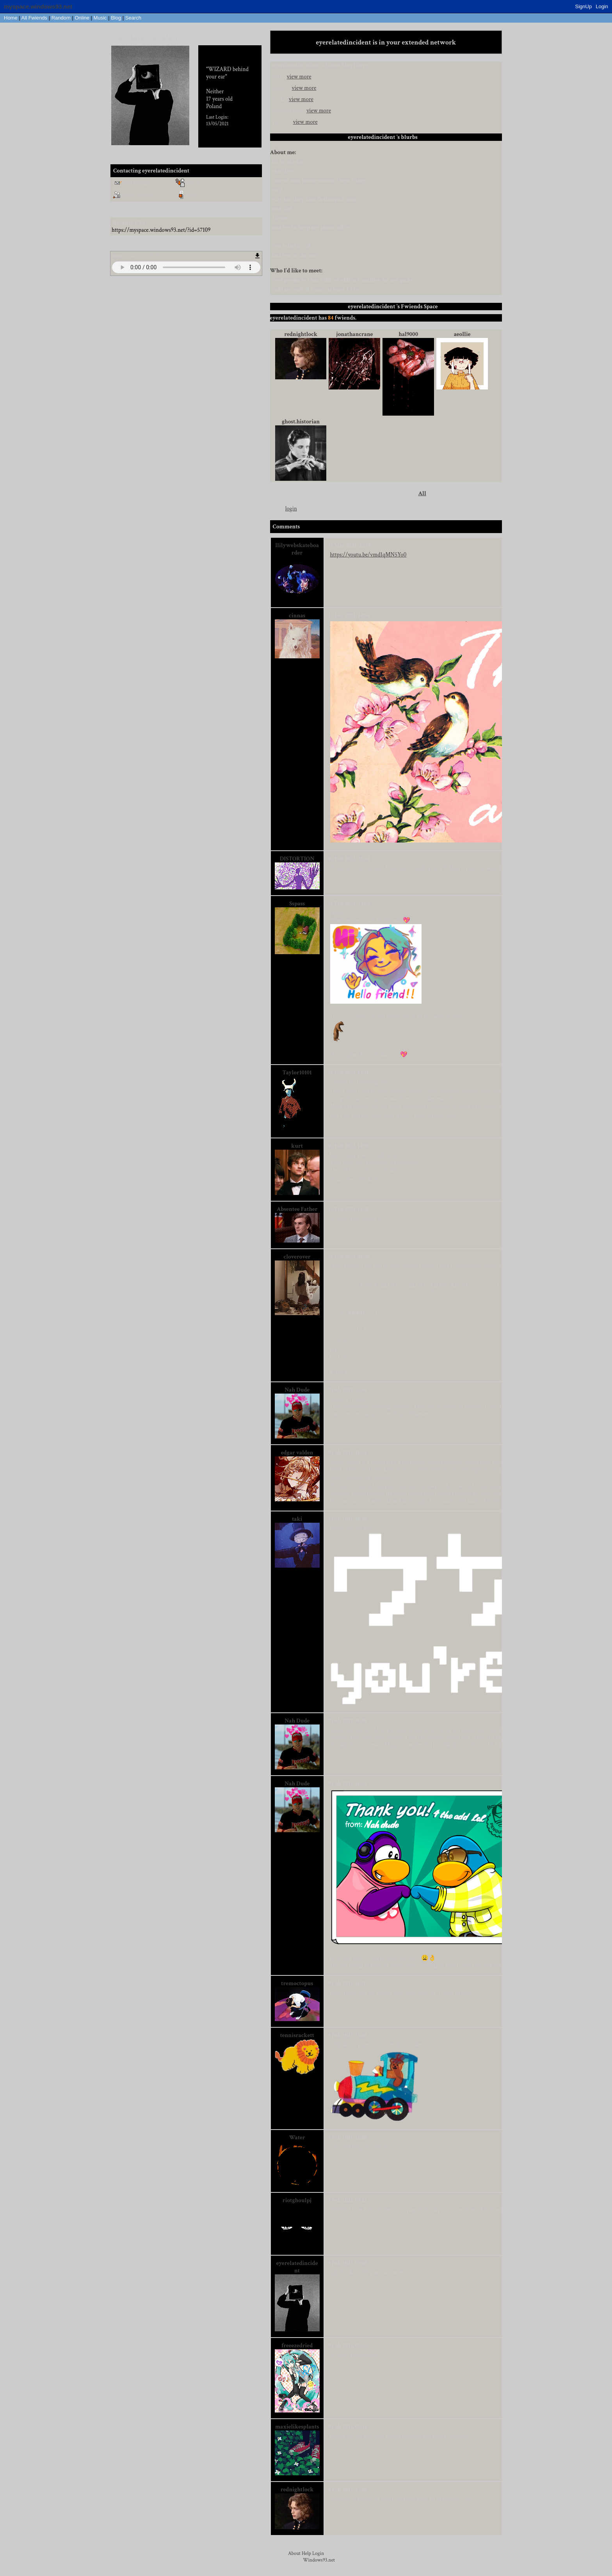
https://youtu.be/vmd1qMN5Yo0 (368, 554)
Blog (116, 18)
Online (82, 18)
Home (11, 18)
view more (299, 76)
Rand (61, 18)
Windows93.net (319, 2567)
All (34, 18)
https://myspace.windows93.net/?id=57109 (161, 230)
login (291, 508)
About (294, 2561)
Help (306, 2561)
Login (602, 6)
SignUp (583, 6)
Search (133, 18)
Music (100, 18)
